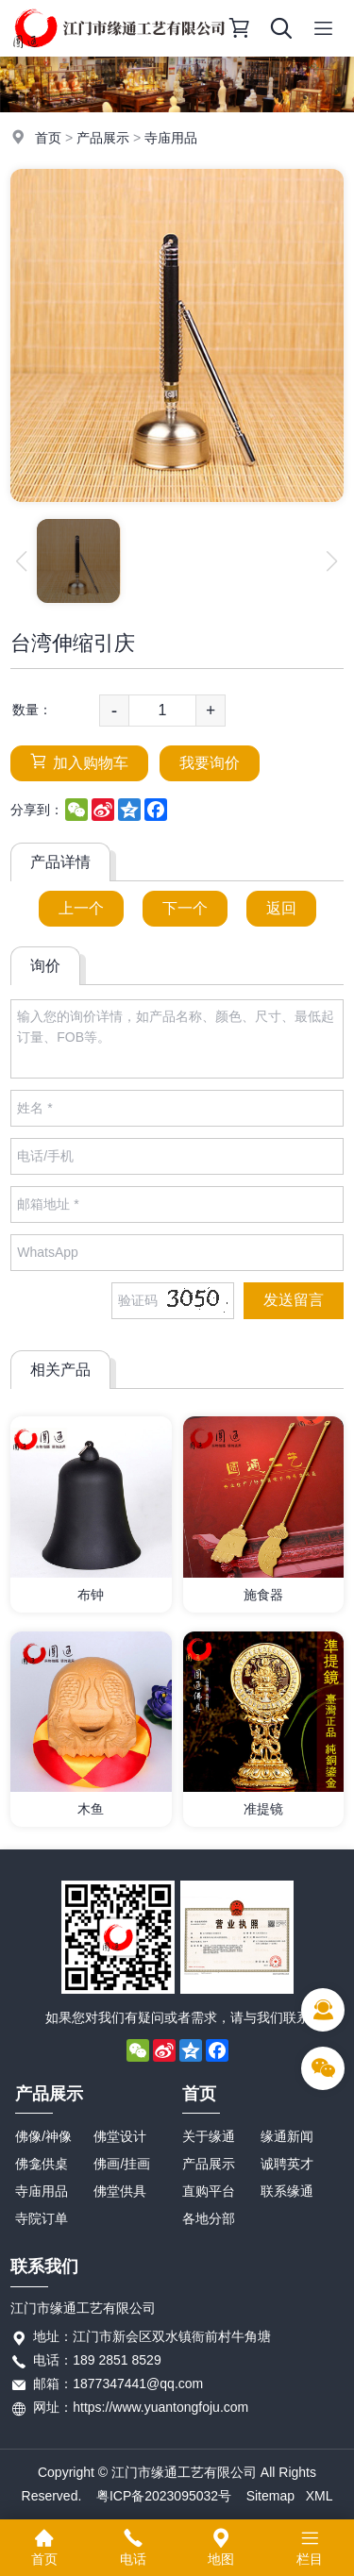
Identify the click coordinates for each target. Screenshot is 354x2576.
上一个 (81, 908)
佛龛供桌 (41, 2163)
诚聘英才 (287, 2163)
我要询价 (209, 763)
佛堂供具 (119, 2191)
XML (319, 2495)
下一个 (185, 908)
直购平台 (208, 2191)
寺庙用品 (170, 137)
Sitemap (270, 2495)
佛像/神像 (43, 2136)
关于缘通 (208, 2136)
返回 (281, 908)
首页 (48, 137)
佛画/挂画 (121, 2163)
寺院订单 (41, 2218)
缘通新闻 (287, 2136)
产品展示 (102, 137)
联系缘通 (287, 2191)
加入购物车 (79, 762)
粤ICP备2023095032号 (163, 2495)
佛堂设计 (119, 2136)
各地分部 (208, 2218)
